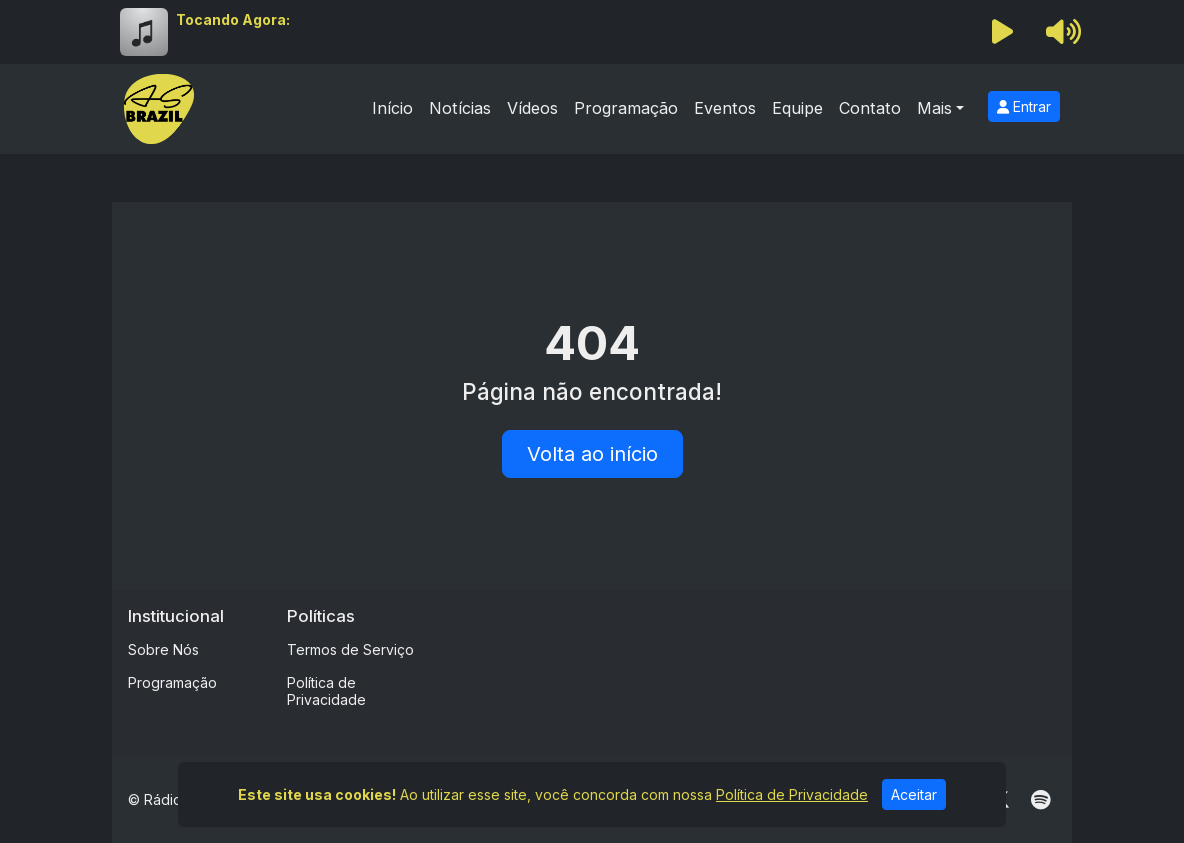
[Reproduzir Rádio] (1003, 32)
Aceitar (914, 794)
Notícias (460, 108)
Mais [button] (934, 108)
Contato (870, 108)
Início (392, 108)
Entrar (1024, 106)
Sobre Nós (163, 649)
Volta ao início (592, 454)
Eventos (725, 108)
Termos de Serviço (350, 649)
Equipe (797, 108)
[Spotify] (1040, 800)
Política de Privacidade (326, 691)
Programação (626, 108)
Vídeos (532, 108)
